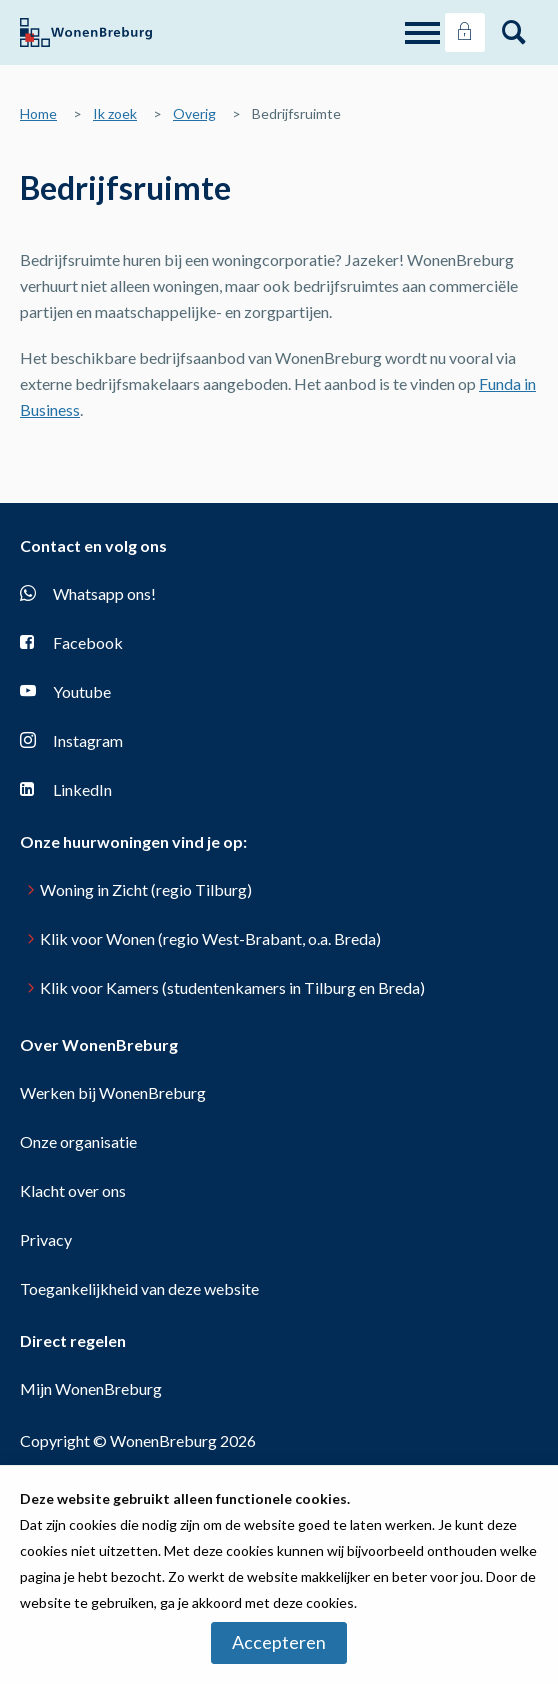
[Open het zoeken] (514, 33)
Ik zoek (115, 113)
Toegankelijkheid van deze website (139, 1288)
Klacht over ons (73, 1190)
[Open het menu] (425, 33)
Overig (194, 113)
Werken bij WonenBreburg (113, 1092)
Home (38, 113)
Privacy (46, 1239)
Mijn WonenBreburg (91, 1388)
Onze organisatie (78, 1141)
